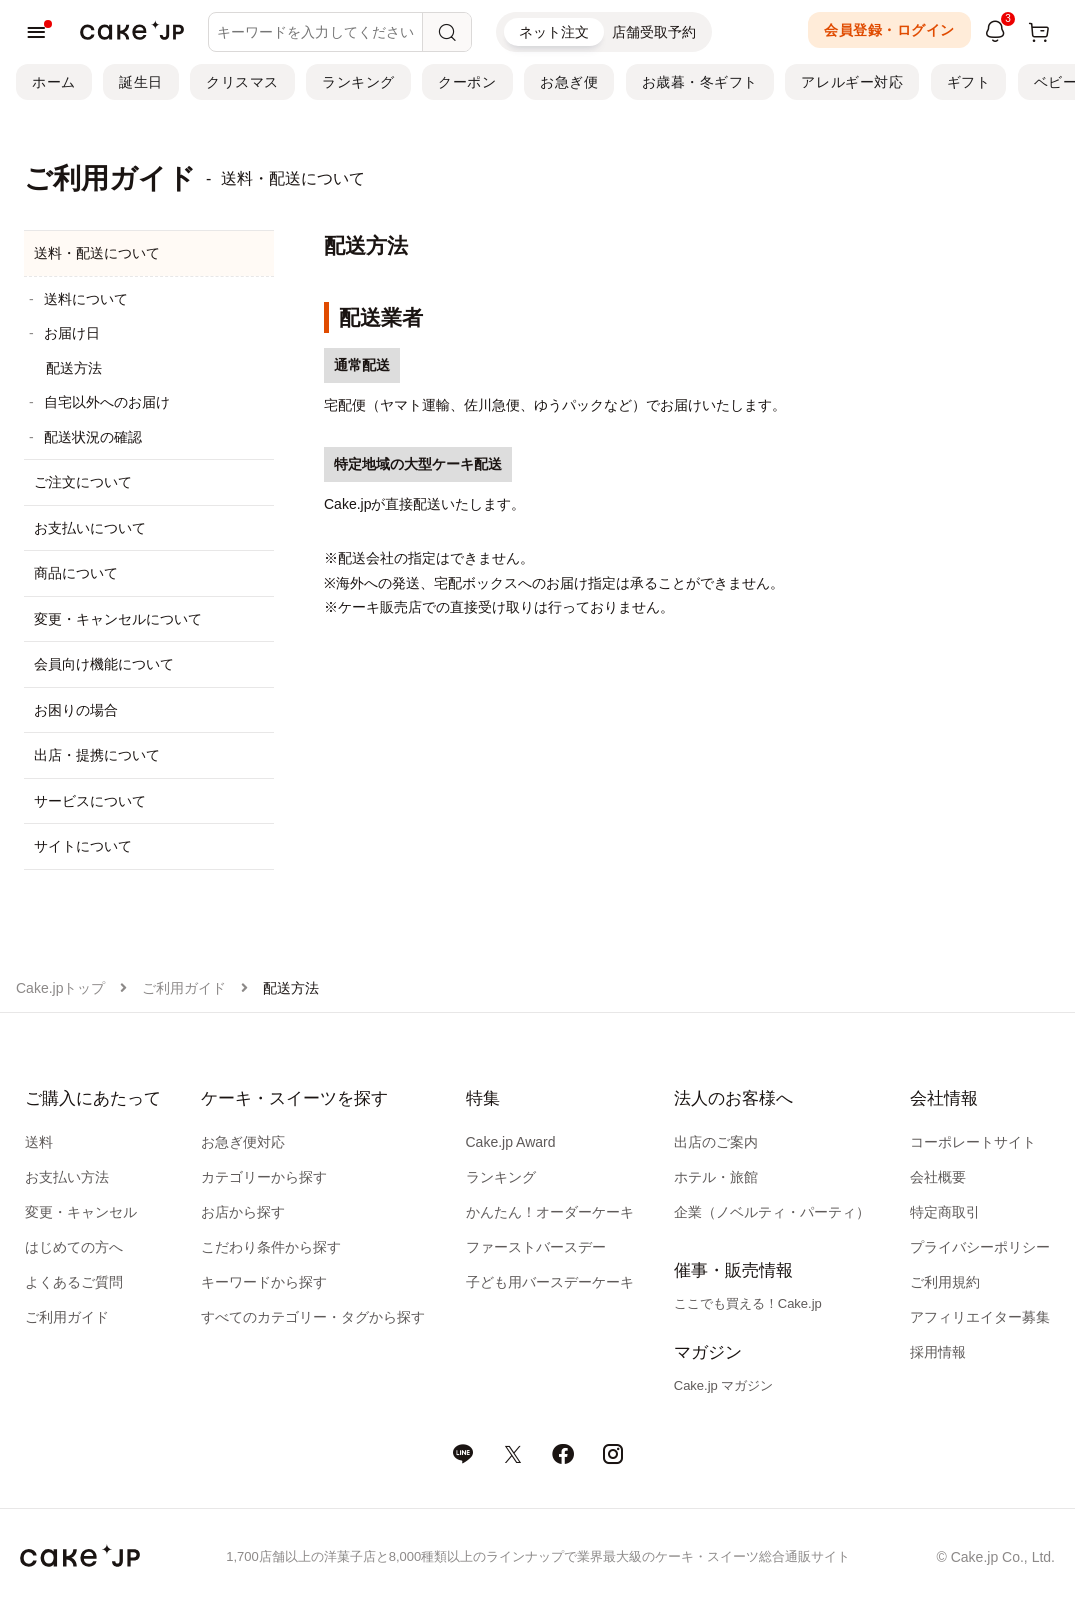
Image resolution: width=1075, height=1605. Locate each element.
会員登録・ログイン (889, 30)
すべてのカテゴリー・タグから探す (313, 1317)
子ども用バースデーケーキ (550, 1282)
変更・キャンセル (81, 1212)
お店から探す (243, 1212)
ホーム (54, 82)
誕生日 (141, 82)
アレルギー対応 (852, 82)
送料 (39, 1142)
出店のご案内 (716, 1142)
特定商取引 (945, 1212)
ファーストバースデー (536, 1247)
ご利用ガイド (184, 988)
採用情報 (938, 1352)
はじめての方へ (74, 1247)
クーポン (467, 82)
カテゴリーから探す (264, 1177)
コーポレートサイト (973, 1142)
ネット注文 (554, 32)
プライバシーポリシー (980, 1247)
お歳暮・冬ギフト (700, 82)
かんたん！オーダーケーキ (550, 1212)
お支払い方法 (67, 1177)
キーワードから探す (264, 1282)
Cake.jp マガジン (724, 1385)
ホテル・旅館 (716, 1177)
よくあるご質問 (74, 1282)
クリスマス (242, 82)
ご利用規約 (945, 1282)
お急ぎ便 (569, 82)
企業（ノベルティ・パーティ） (772, 1212)
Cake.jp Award (511, 1142)
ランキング (358, 82)
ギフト (969, 82)
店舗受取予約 (654, 32)
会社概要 (938, 1177)
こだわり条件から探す (271, 1247)
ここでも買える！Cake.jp (748, 1303)
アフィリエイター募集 (980, 1317)
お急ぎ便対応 (243, 1142)
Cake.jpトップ (60, 988)
